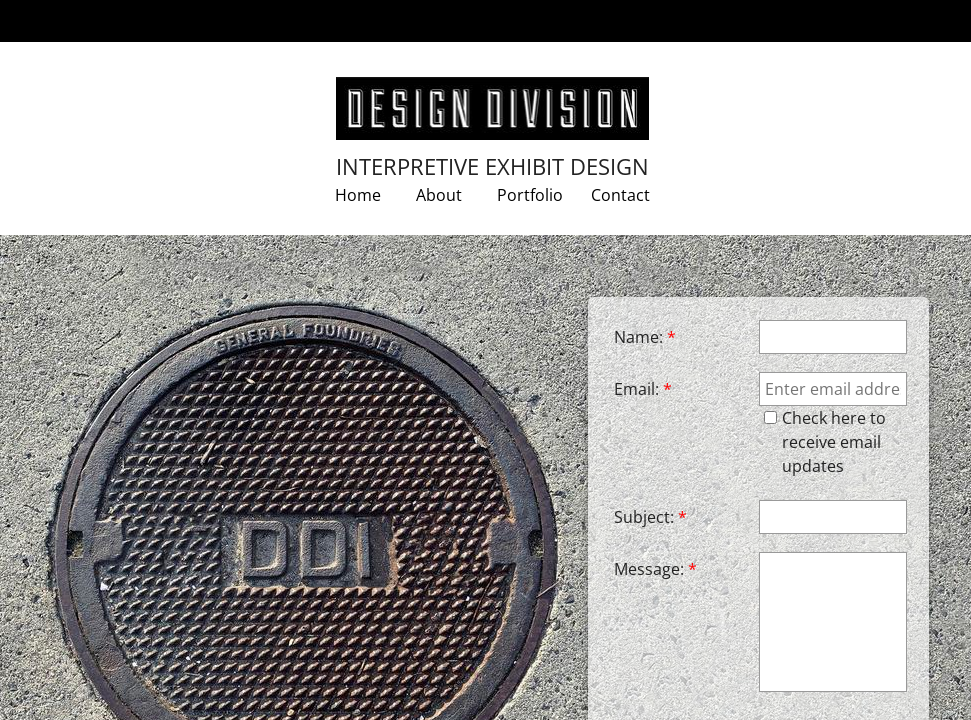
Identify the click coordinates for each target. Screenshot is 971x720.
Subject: (650, 517)
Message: (655, 569)
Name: (645, 337)
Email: (643, 389)
